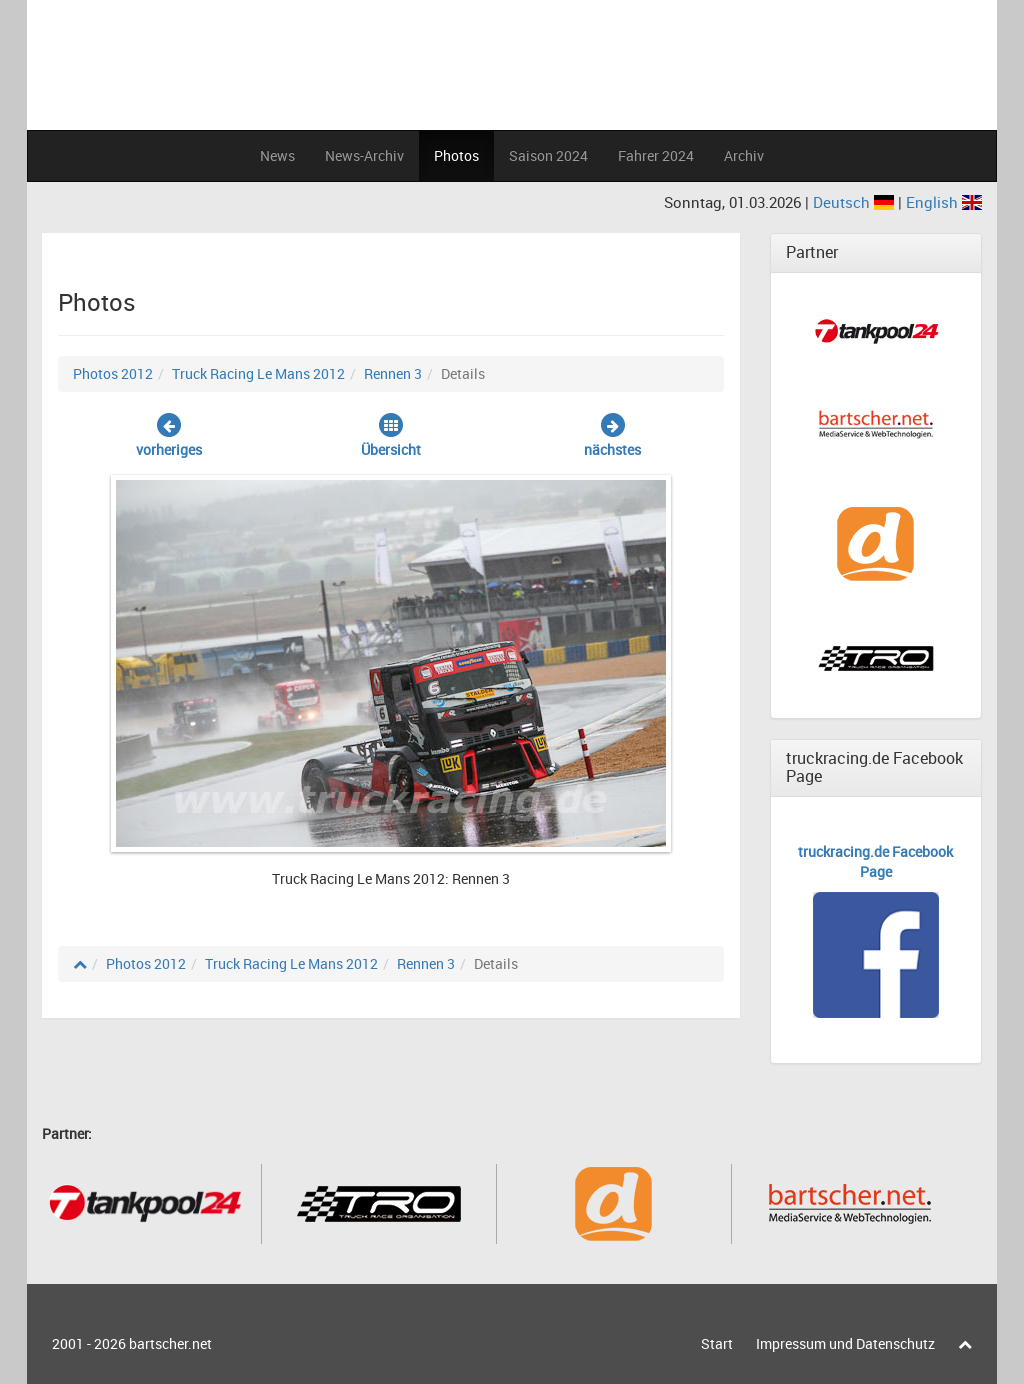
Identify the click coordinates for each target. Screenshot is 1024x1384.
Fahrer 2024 (656, 155)
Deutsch (855, 202)
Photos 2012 (113, 373)
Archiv (744, 155)
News (277, 155)
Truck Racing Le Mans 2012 (258, 373)
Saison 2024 (548, 155)
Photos (456, 155)
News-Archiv (364, 155)
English (944, 202)
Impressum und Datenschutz (845, 1343)
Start (717, 1343)
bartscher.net (170, 1343)
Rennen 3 (393, 373)
